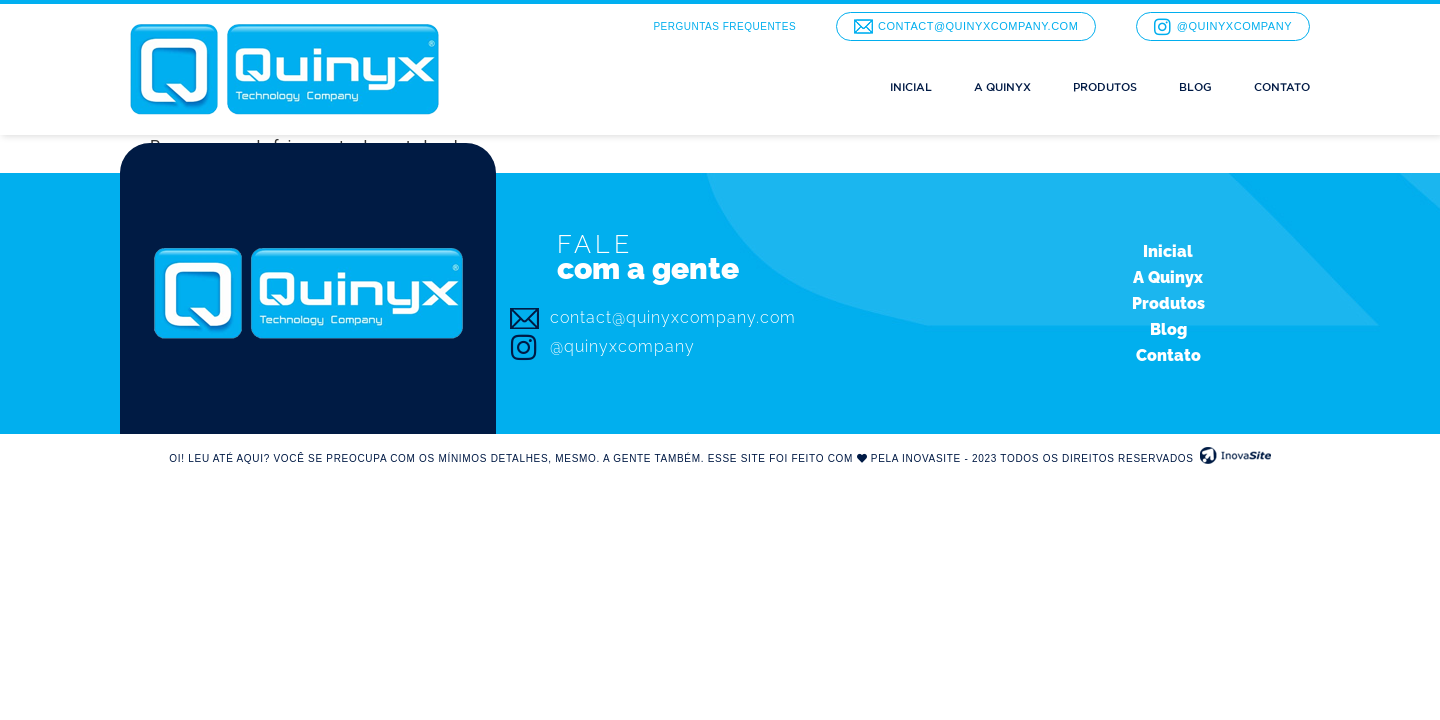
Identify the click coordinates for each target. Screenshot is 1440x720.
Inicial (911, 87)
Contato (1282, 87)
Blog (1195, 87)
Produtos (1105, 87)
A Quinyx (1002, 87)
